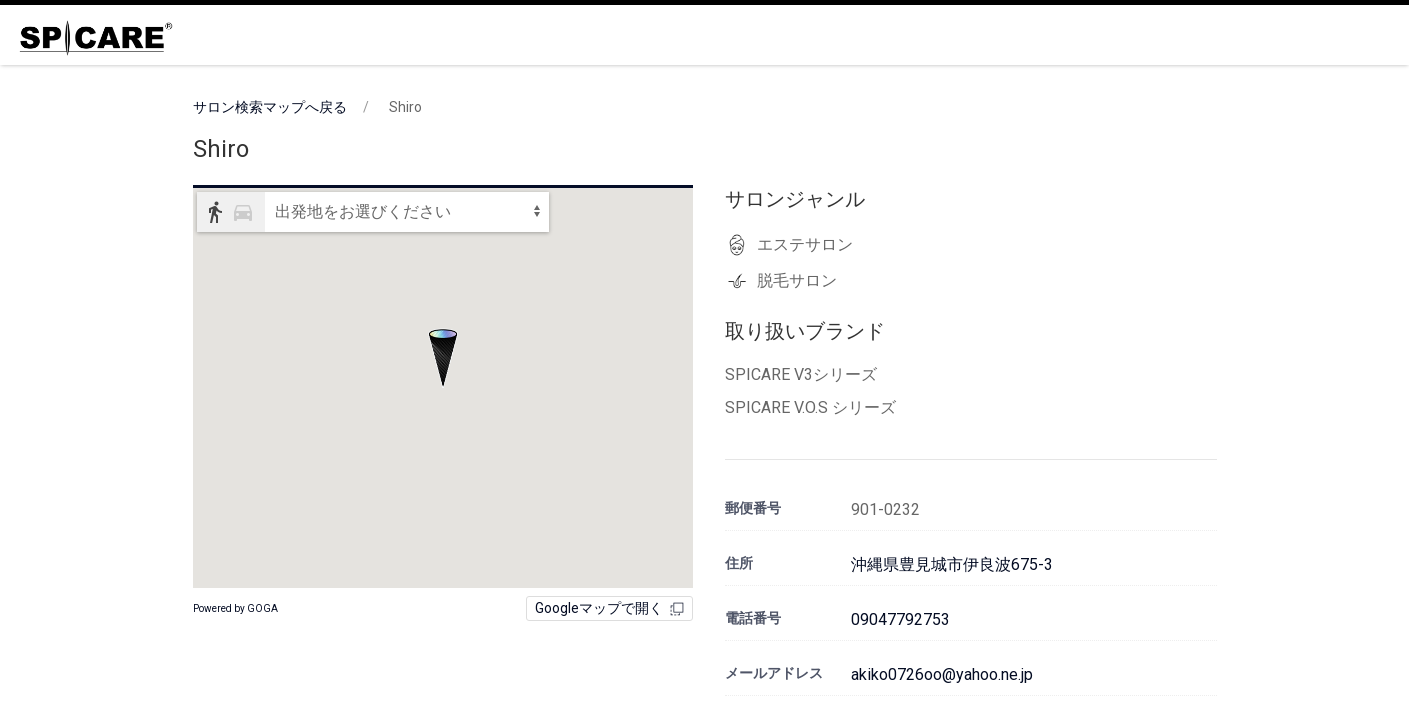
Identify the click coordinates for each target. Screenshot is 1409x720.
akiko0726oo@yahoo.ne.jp (942, 674)
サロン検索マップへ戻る (270, 107)
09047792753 (900, 619)
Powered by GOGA (235, 608)
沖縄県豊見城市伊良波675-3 (952, 564)
